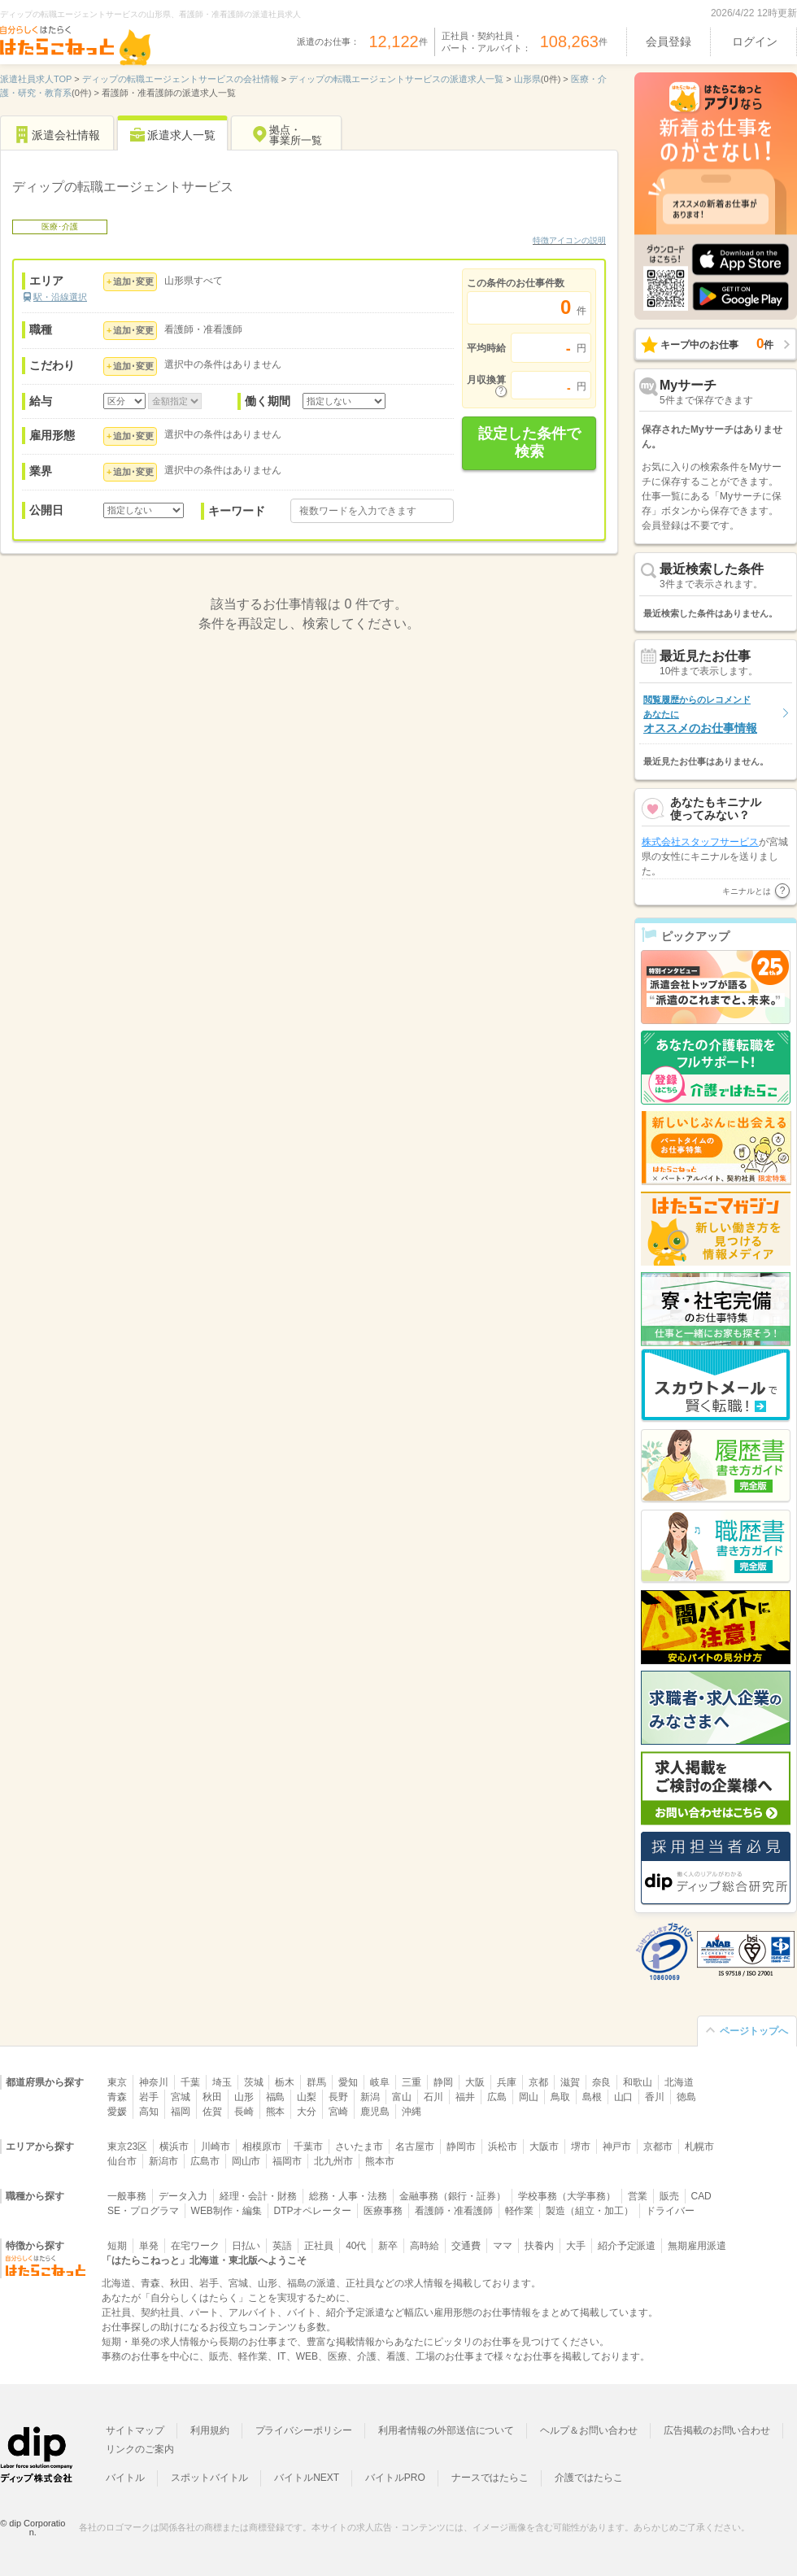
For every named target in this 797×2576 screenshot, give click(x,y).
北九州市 (333, 2161)
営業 (637, 2196)
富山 (402, 2097)
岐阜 (380, 2082)
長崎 (244, 2111)
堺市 (580, 2146)
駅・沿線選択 (60, 297)
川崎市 (215, 2146)
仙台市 (122, 2161)
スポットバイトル (210, 2477)
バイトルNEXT (306, 2477)
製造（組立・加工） (590, 2210)
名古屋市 (414, 2146)
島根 (592, 2097)
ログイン (754, 41)
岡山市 (246, 2161)
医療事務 (383, 2210)
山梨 (306, 2097)
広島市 (205, 2161)
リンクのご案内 (140, 2449)
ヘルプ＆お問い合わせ (589, 2430)
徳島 (686, 2097)
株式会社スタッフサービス (700, 873)
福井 (465, 2097)
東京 (117, 2082)
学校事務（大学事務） (567, 2196)
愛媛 (117, 2111)
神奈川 (153, 2082)
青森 (117, 2097)
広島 (497, 2097)
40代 (356, 2245)
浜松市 (502, 2146)
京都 (538, 2082)
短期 (117, 2245)
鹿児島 (375, 2111)
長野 (338, 2097)
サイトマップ (135, 2430)
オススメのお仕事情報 (700, 714)
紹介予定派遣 (627, 2245)
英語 (282, 2245)
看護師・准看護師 (454, 2210)
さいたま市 (359, 2146)
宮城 (180, 2097)
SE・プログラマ (143, 2210)
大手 (576, 2245)
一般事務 (126, 2196)
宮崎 (338, 2111)
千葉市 (308, 2146)
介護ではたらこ (589, 2477)
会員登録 (668, 41)
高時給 (424, 2245)
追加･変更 (133, 281)
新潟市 (163, 2161)
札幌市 (699, 2146)
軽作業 (519, 2210)
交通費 (466, 2245)
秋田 (212, 2097)
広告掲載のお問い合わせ (717, 2430)
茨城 (253, 2082)
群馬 (316, 2082)
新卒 (388, 2245)
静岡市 (461, 2146)
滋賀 (570, 2082)
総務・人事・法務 (348, 2196)
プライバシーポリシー (304, 2430)
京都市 (658, 2146)
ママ (502, 2245)
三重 (411, 2082)
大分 (306, 2111)
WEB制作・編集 (226, 2210)
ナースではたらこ (490, 2477)
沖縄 (411, 2111)
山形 (244, 2097)
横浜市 (174, 2146)
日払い (246, 2245)
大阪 (475, 2082)
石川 (433, 2097)
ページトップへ (754, 2031)
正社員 (318, 2245)
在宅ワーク (195, 2245)
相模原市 (261, 2146)
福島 (275, 2097)
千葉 (190, 2082)
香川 (654, 2097)
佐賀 (212, 2111)
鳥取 (560, 2097)
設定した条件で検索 (529, 442)
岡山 (528, 2097)
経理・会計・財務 (259, 2196)
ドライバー (670, 2210)
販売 (669, 2196)
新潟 (370, 2097)
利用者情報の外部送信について (446, 2430)
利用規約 (209, 2430)
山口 (624, 2097)
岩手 (149, 2097)
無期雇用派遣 (697, 2245)
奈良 (602, 2082)
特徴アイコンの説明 (569, 240)
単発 (149, 2245)
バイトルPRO (395, 2477)
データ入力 (183, 2196)
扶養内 (539, 2245)
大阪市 (544, 2146)
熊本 (275, 2111)
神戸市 (617, 2146)
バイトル (125, 2477)
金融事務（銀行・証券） (452, 2196)
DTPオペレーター (313, 2210)
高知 (149, 2111)
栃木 (284, 2082)
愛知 (348, 2082)
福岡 (180, 2111)
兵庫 (506, 2082)
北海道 (679, 2082)
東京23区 (127, 2146)
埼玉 (222, 2082)
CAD (701, 2196)
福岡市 (287, 2161)
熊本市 (379, 2161)
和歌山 (637, 2082)
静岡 (443, 2082)
